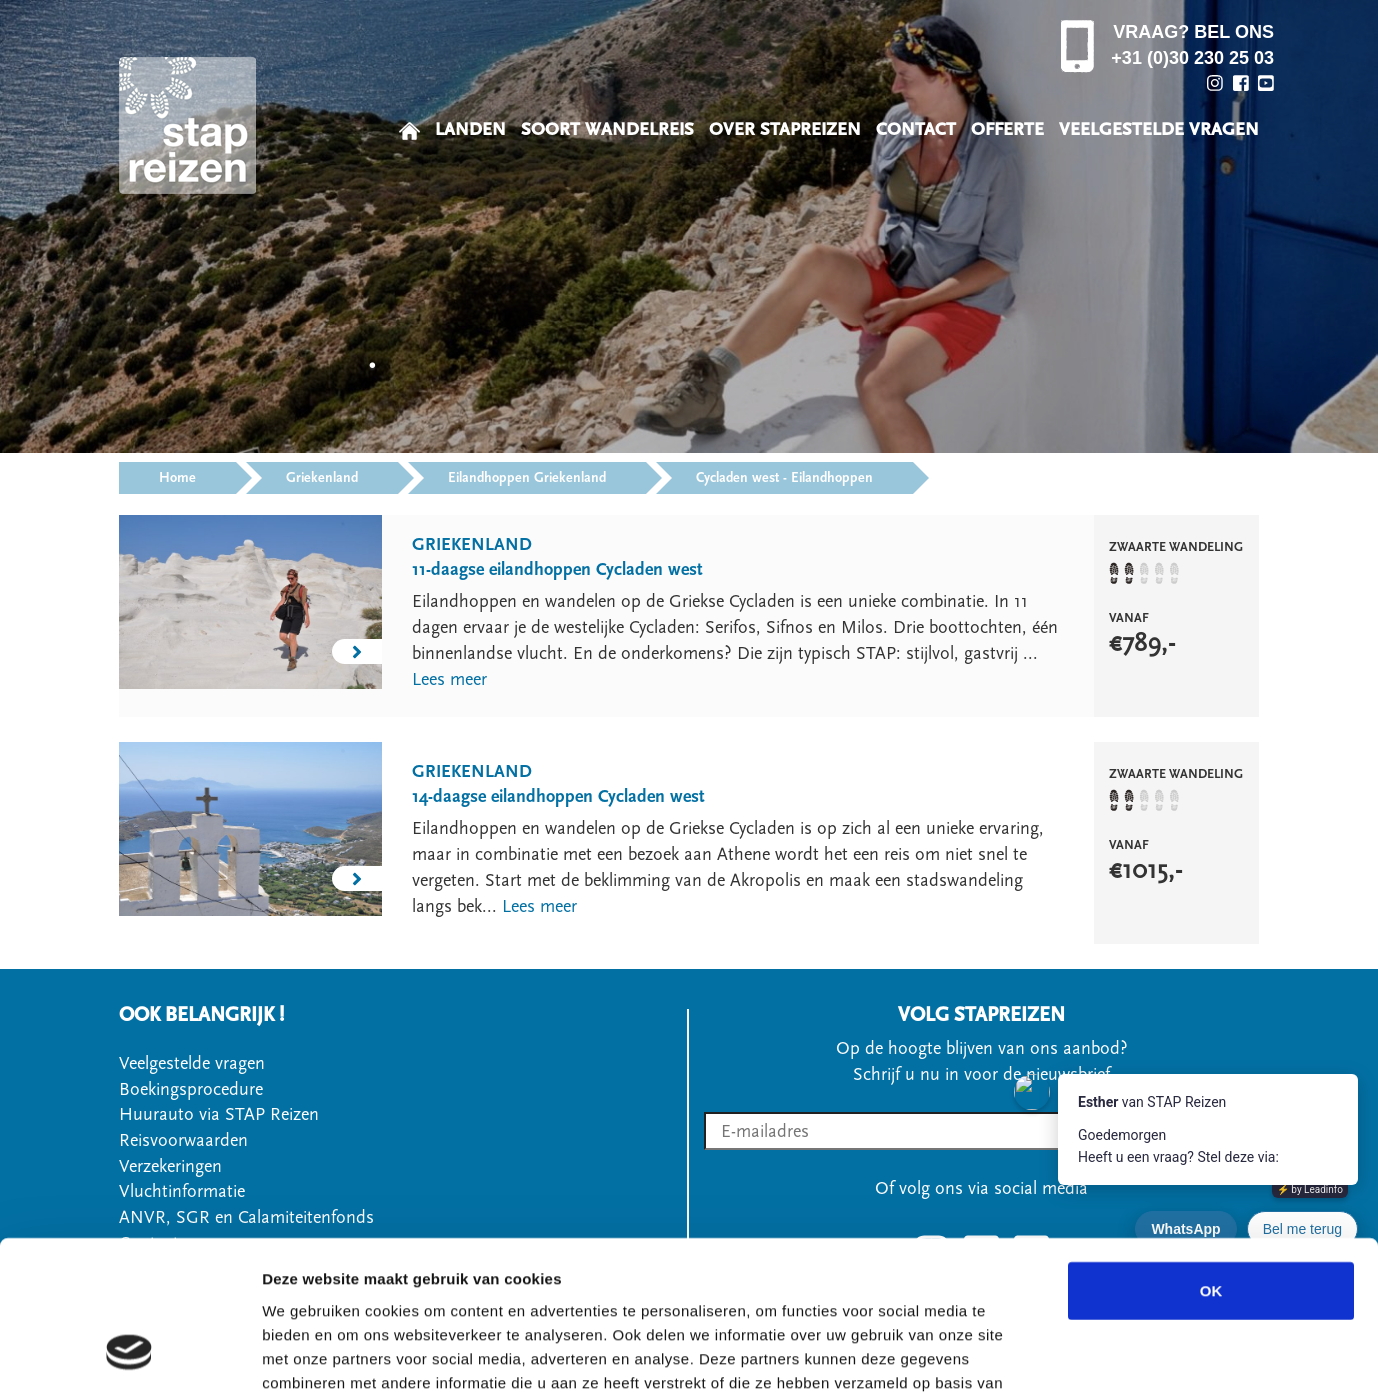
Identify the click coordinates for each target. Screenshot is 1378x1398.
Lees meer (449, 679)
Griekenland (322, 478)
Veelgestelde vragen (192, 1063)
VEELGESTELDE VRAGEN (1159, 129)
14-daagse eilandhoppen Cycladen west (558, 796)
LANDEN (470, 129)
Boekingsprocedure (191, 1089)
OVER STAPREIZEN (785, 129)
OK (1211, 1161)
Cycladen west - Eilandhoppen (784, 478)
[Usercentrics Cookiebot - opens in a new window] (129, 1359)
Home (177, 478)
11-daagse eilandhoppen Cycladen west (557, 569)
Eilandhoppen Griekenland (527, 478)
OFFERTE (1007, 129)
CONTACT (916, 129)
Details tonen (1080, 1358)
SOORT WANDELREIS (607, 129)
